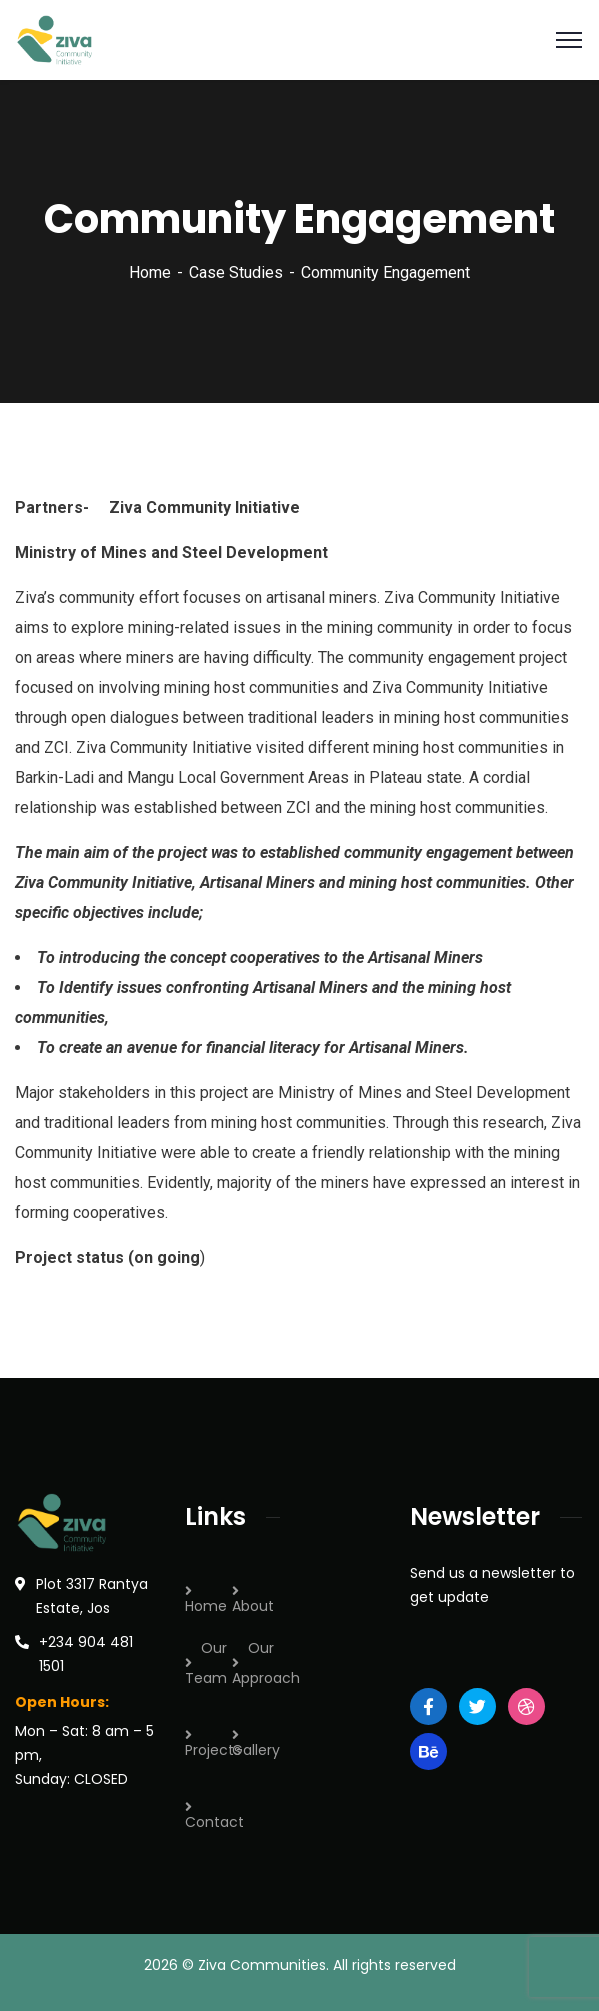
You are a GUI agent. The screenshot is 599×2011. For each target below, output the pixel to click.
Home (150, 272)
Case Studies (236, 272)
